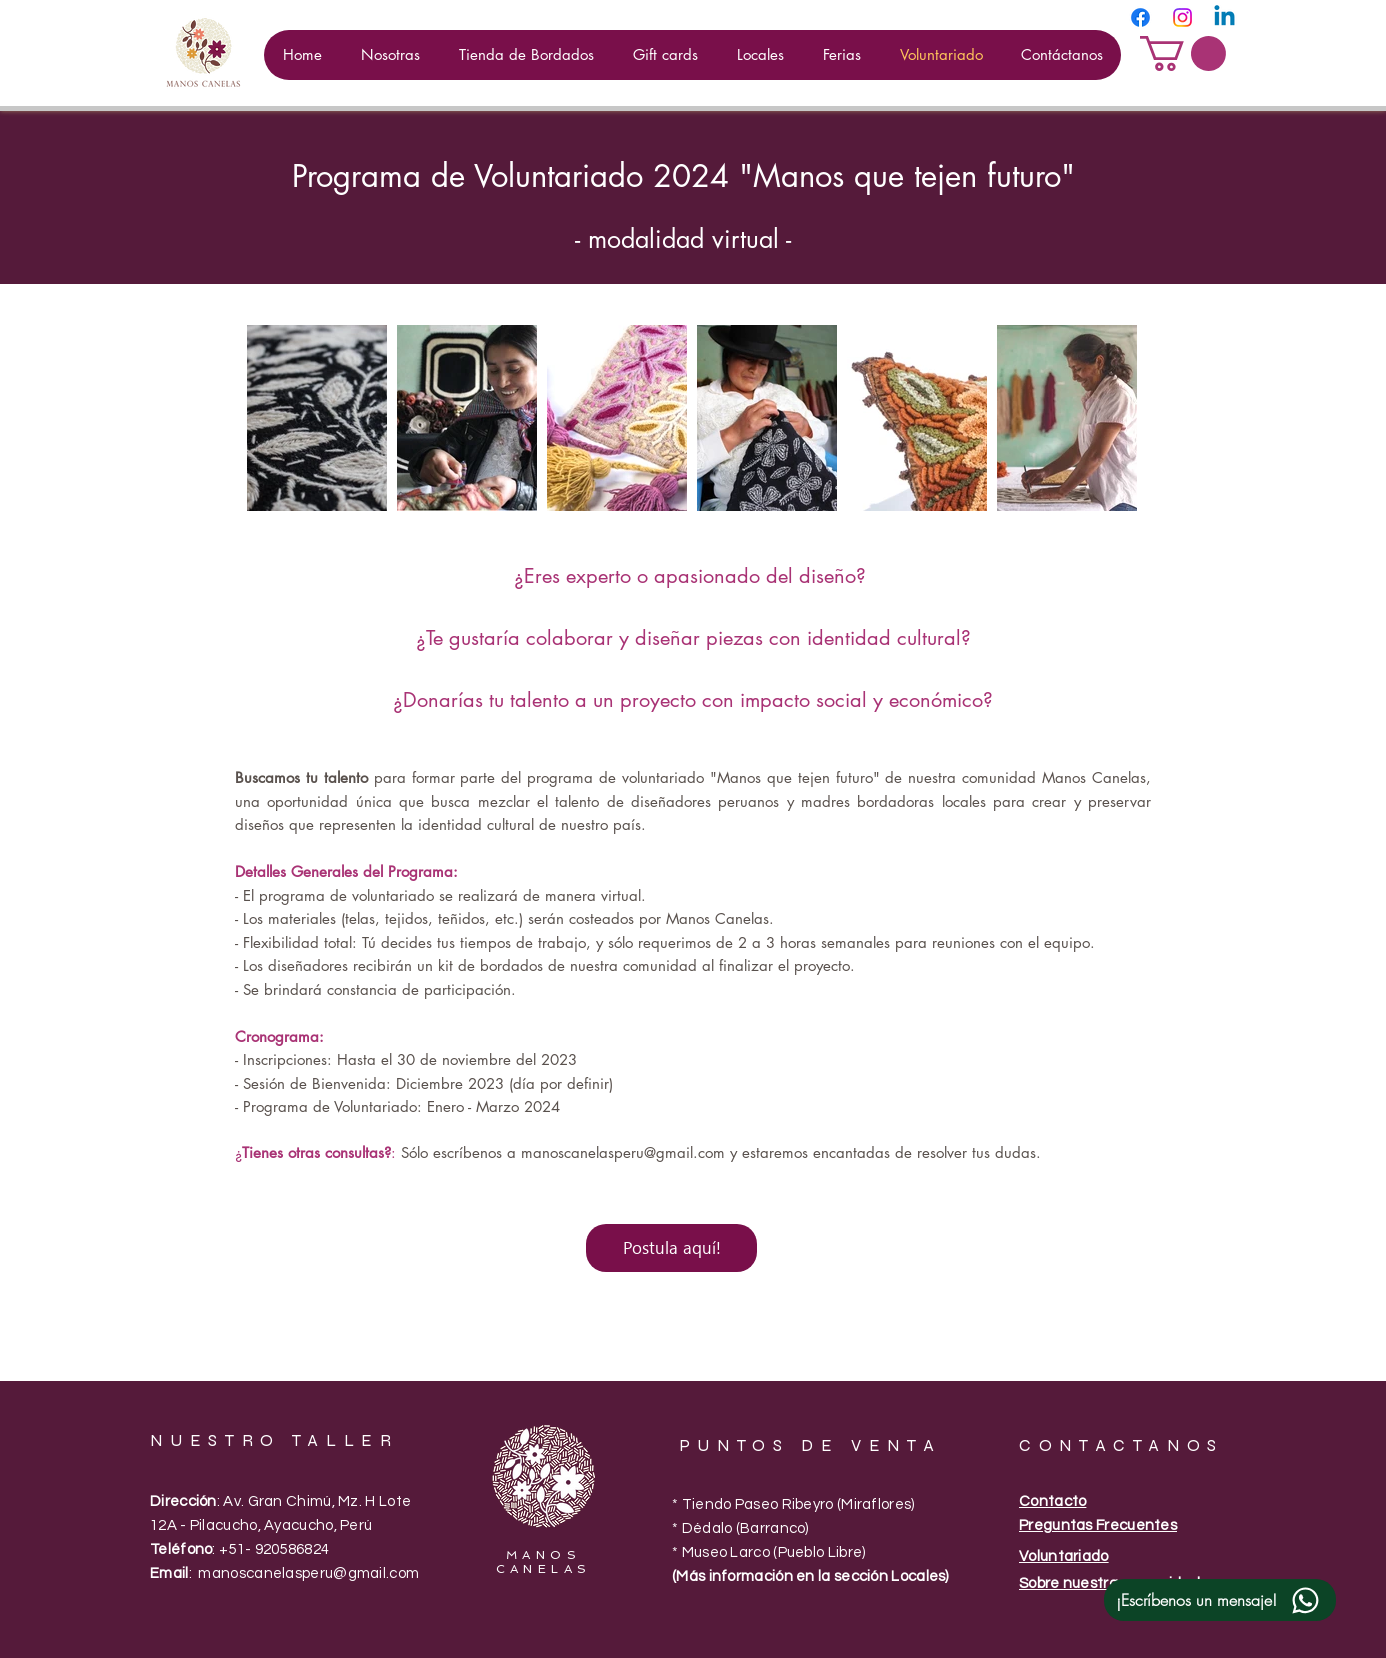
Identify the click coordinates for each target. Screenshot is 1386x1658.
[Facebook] (1140, 17)
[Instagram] (1182, 17)
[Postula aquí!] (671, 1248)
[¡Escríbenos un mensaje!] (1220, 1600)
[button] (1183, 53)
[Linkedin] (1224, 17)
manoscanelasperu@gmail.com (623, 1152)
